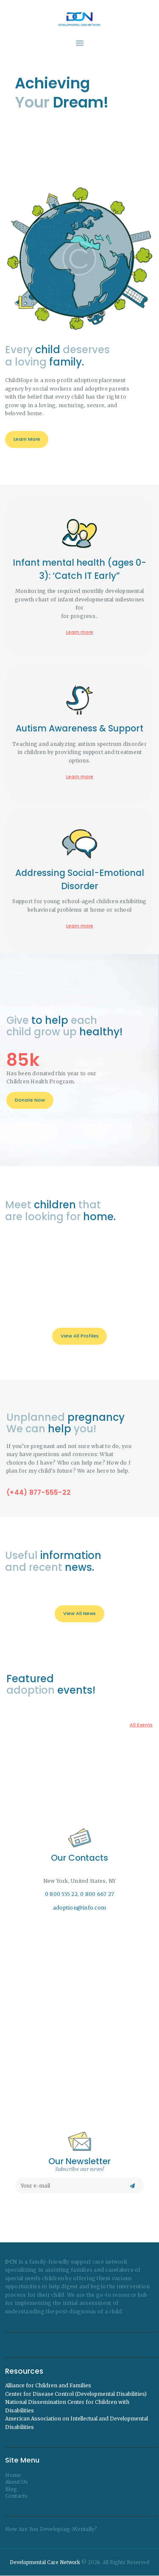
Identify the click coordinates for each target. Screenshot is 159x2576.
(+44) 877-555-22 (38, 1625)
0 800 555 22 (61, 1894)
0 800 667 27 (97, 1894)
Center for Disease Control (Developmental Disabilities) (76, 2394)
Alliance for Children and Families (48, 2385)
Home (13, 2475)
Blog (11, 2489)
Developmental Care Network (45, 2562)
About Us (16, 2482)
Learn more (79, 1086)
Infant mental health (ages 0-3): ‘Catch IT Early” (79, 1023)
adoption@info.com (79, 1907)
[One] (79, 2011)
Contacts (16, 2496)
